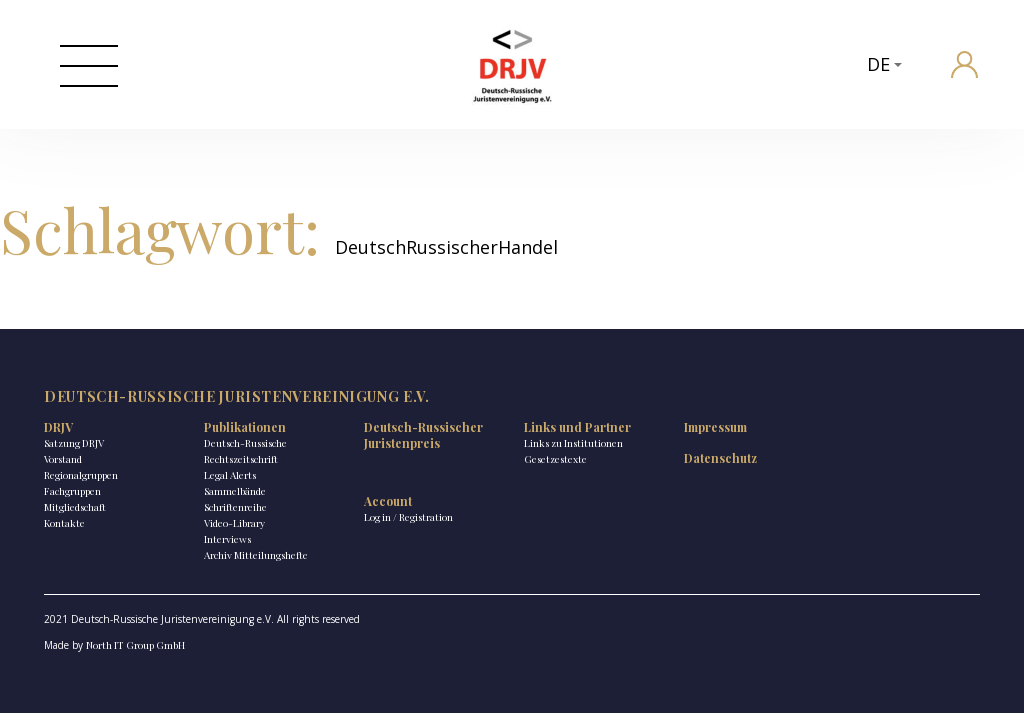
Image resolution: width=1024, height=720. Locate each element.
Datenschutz (720, 458)
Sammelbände (235, 491)
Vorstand (63, 459)
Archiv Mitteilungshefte (256, 555)
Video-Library (234, 523)
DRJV (58, 427)
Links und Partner (577, 427)
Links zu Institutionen (573, 443)
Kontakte (64, 523)
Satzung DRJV (74, 443)
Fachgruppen (72, 491)
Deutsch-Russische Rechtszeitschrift (245, 451)
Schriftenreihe (235, 507)
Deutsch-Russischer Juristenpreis (423, 435)
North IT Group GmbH (135, 645)
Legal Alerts (230, 475)
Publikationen (245, 427)
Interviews (227, 539)
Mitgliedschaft (75, 507)
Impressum (715, 427)
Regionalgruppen (81, 475)
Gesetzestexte (555, 459)
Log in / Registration (408, 517)
